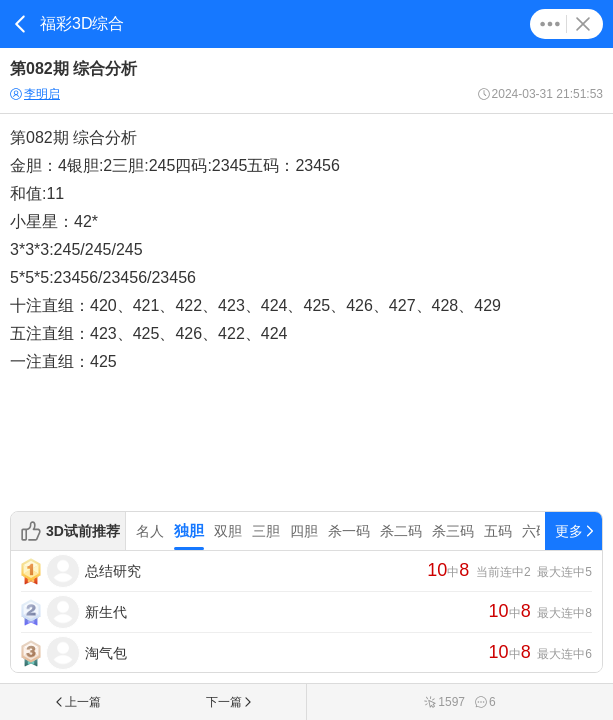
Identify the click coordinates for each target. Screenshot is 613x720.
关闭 (583, 24)
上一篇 (77, 702)
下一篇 (230, 702)
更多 (550, 24)
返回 (20, 24)
